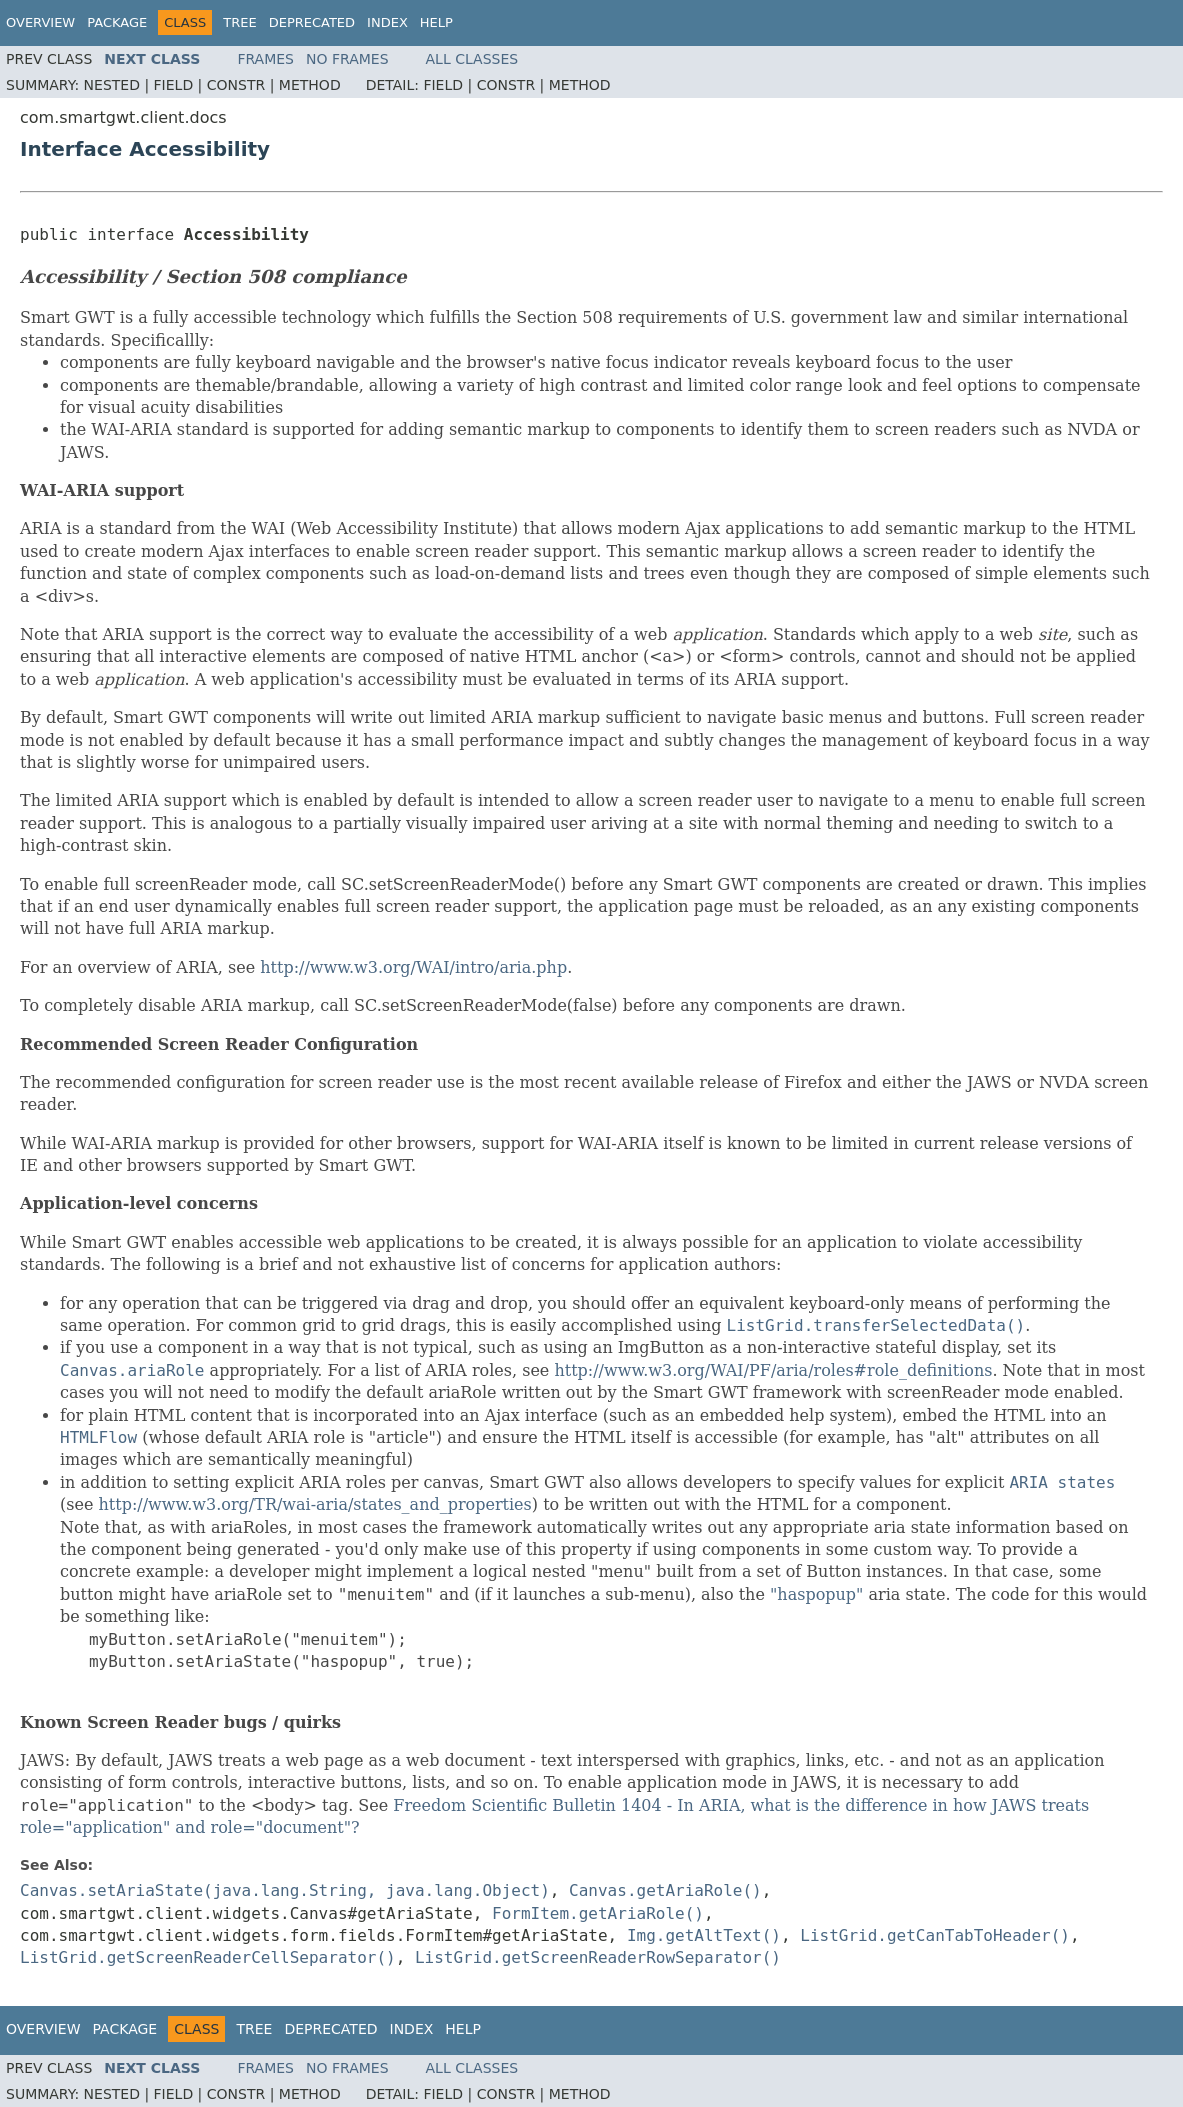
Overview (40, 22)
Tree (239, 22)
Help (436, 22)
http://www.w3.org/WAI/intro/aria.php (413, 967)
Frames (265, 59)
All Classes (472, 59)
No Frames (347, 59)
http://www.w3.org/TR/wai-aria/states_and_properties (314, 1504)
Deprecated (312, 22)
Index (387, 22)
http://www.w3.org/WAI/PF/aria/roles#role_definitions (773, 1370)
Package (117, 22)
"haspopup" (816, 1594)
